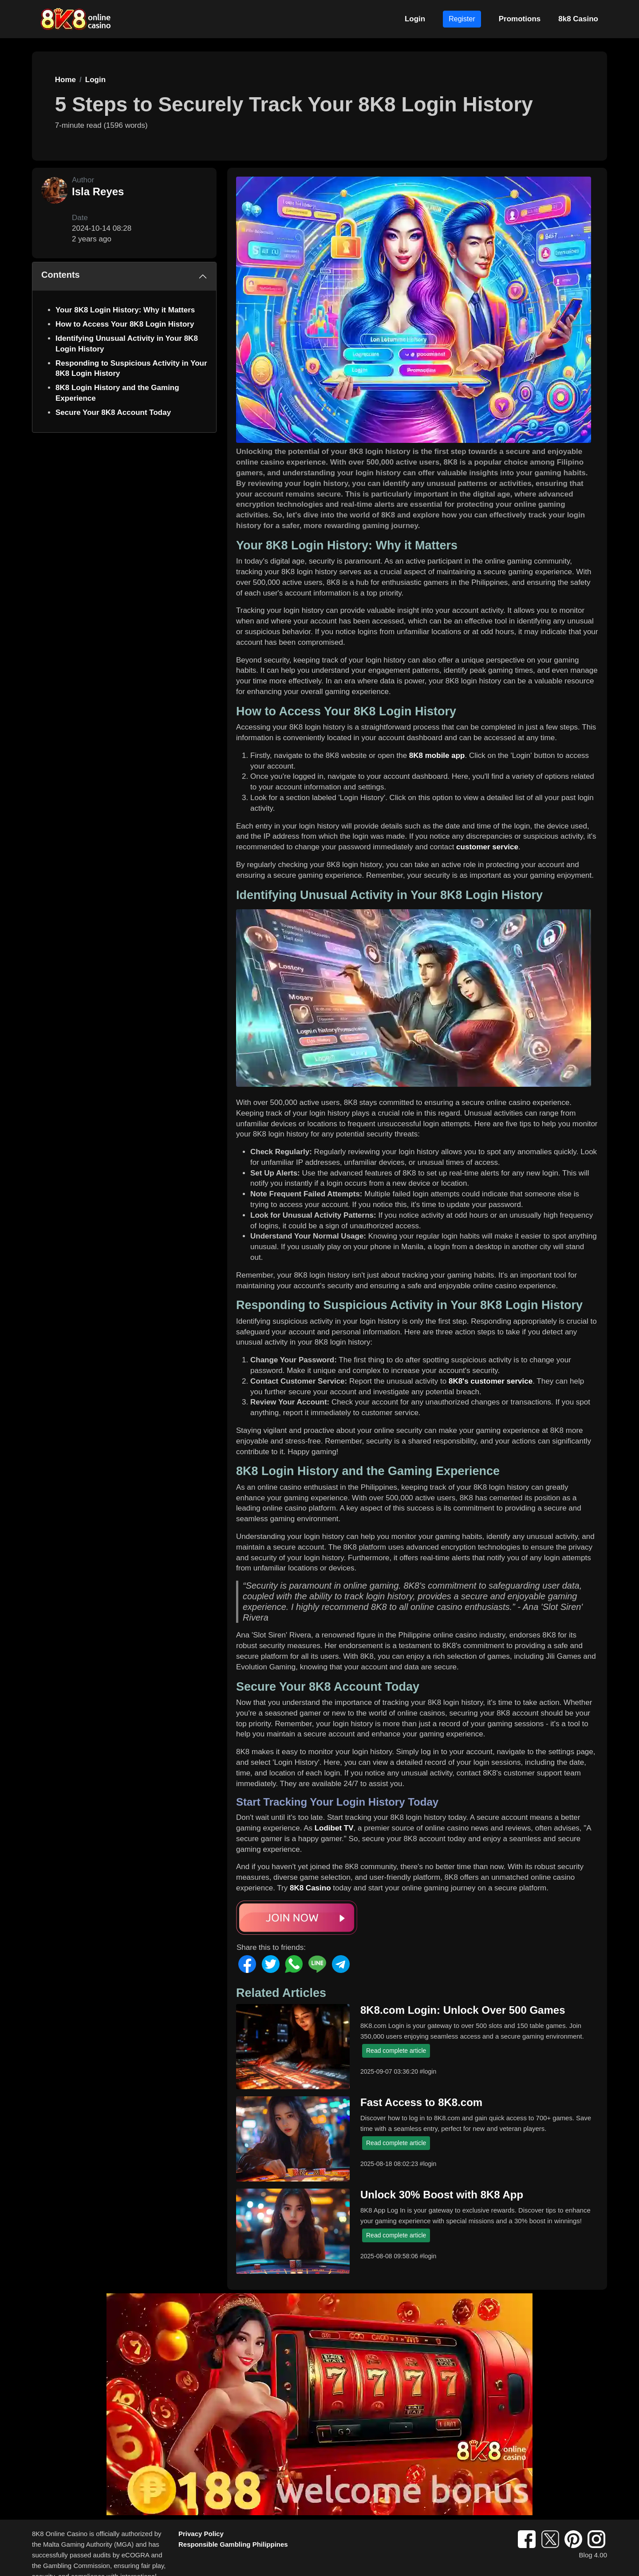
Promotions (519, 19)
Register (462, 19)
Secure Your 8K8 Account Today (113, 412)
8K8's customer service (490, 1381)
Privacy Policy (201, 2533)
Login (415, 19)
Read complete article (396, 2050)
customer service (487, 847)
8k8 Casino (578, 19)
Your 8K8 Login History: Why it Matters (125, 310)
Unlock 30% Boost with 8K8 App (441, 2195)
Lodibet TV (334, 1828)
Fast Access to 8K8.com (421, 2102)
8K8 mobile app (437, 755)
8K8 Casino (310, 1888)
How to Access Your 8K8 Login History (124, 324)
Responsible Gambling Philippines (233, 2544)
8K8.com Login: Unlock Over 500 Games (462, 2010)
